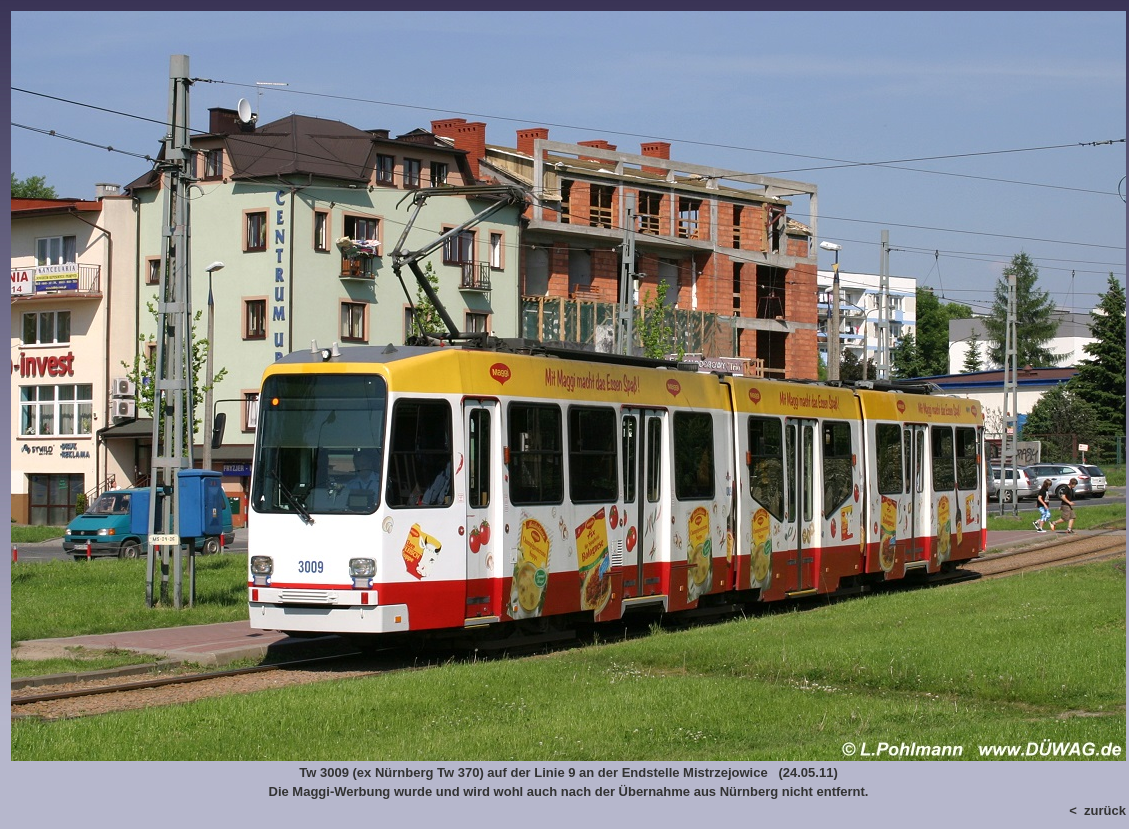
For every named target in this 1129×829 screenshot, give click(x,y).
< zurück (1097, 810)
